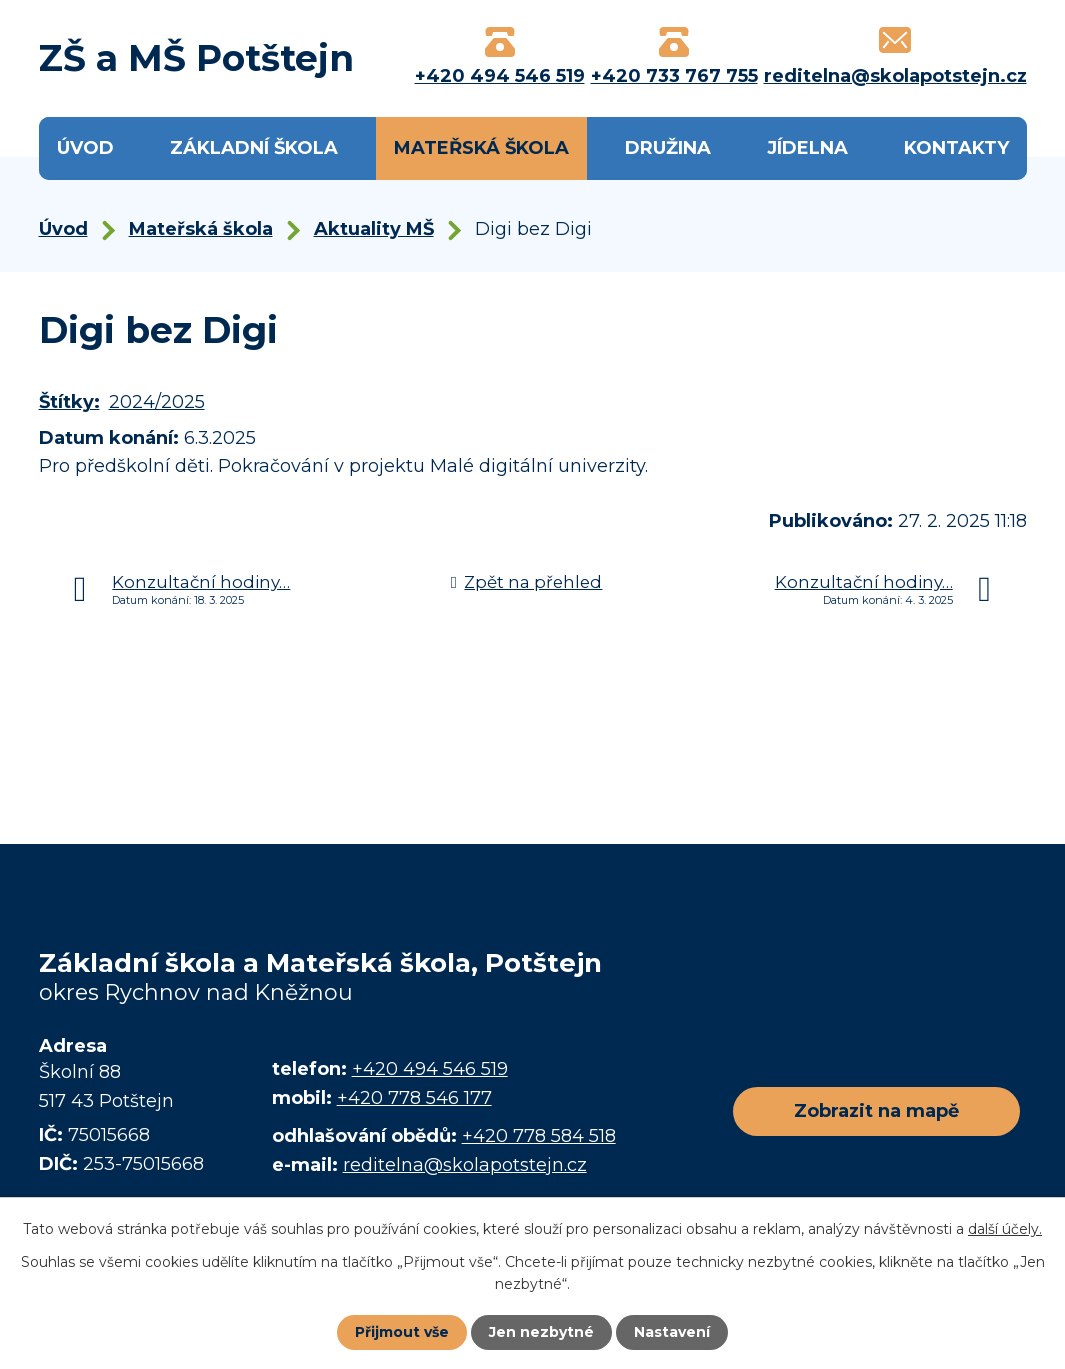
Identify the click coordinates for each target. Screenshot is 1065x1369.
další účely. (1005, 1229)
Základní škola (254, 148)
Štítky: (69, 402)
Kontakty (956, 148)
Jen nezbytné (541, 1332)
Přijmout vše (402, 1332)
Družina (668, 148)
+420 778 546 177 (414, 1098)
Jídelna (807, 148)
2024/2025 (157, 402)
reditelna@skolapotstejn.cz (465, 1165)
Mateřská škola (481, 148)
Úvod (85, 148)
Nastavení (672, 1332)
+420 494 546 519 (430, 1069)
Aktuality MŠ (374, 229)
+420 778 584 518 (539, 1136)
